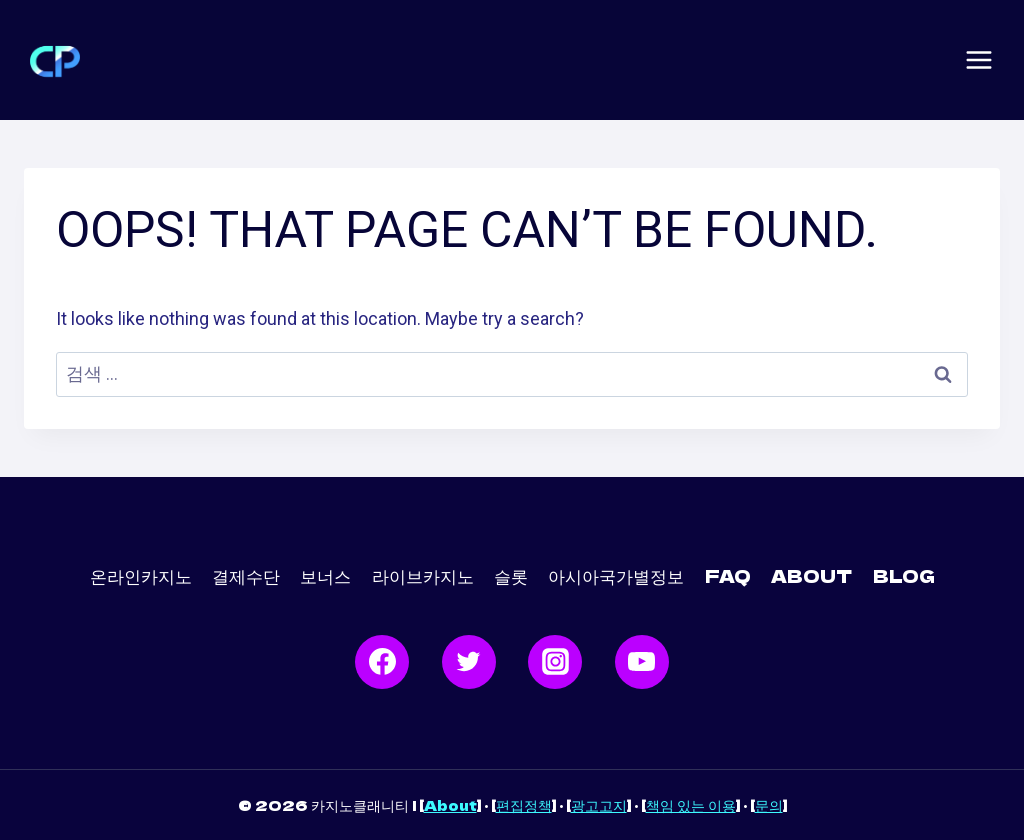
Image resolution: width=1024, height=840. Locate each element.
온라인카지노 (141, 575)
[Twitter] (469, 662)
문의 (769, 805)
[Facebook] (382, 662)
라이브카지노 (423, 575)
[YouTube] (642, 662)
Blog (904, 575)
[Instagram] (555, 662)
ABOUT (811, 575)
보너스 (325, 575)
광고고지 (599, 805)
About (450, 805)
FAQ (728, 575)
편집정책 (524, 805)
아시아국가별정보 (616, 575)
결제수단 (246, 575)
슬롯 (511, 575)
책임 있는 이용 (691, 805)
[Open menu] (979, 60)
